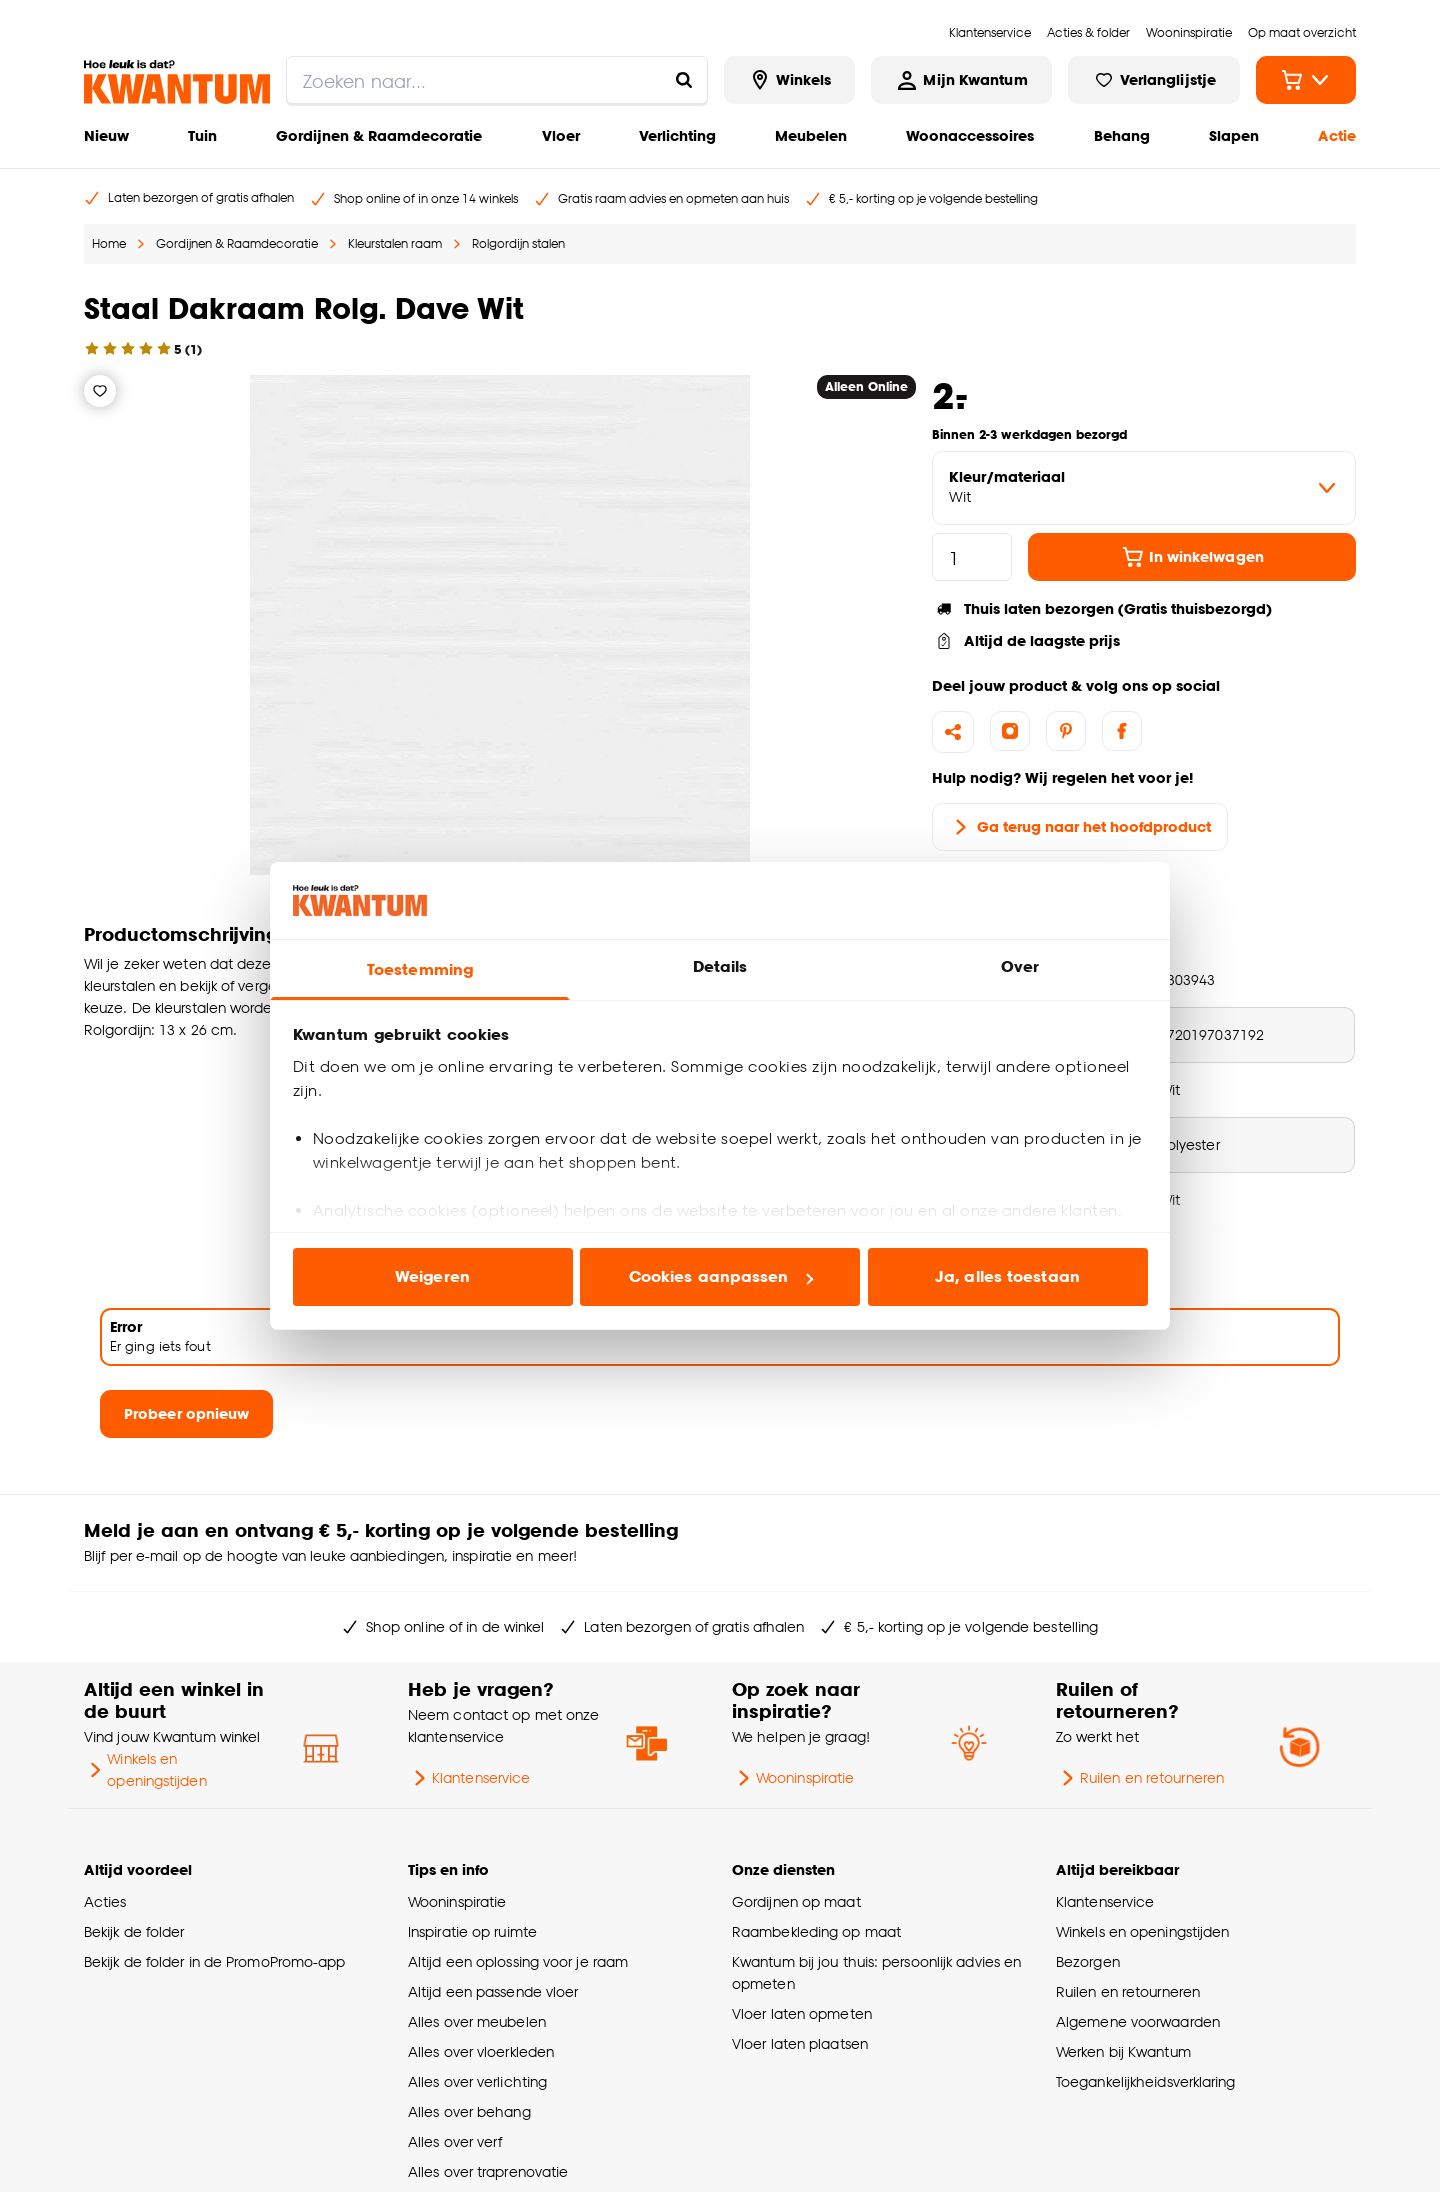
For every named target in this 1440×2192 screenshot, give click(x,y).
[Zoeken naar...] (684, 80)
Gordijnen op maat (796, 1901)
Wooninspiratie (793, 1778)
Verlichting (677, 135)
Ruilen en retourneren (1140, 1778)
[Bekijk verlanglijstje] (1154, 80)
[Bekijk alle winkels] (790, 80)
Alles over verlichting (477, 2081)
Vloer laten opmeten (802, 2013)
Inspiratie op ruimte (472, 1931)
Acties (105, 1901)
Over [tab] (1020, 966)
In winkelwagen (1192, 557)
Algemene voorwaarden (1138, 2021)
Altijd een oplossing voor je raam (518, 1961)
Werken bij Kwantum (1123, 2051)
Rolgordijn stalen (518, 243)
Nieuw (106, 135)
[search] (497, 80)
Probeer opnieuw (186, 1413)
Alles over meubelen (477, 2021)
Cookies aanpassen (721, 1276)
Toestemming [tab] (420, 969)
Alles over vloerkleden (481, 2051)
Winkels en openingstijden (145, 1769)
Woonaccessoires (970, 135)
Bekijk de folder (134, 1931)
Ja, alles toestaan (1007, 1276)
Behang (1122, 135)
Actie (1337, 135)
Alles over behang (469, 2111)
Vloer (561, 135)
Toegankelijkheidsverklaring (1146, 2081)
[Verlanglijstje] (100, 391)
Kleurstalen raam (395, 243)
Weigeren (432, 1276)
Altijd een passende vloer (493, 1991)
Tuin (202, 135)
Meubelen (811, 135)
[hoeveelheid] (972, 557)
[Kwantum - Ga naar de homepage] (177, 82)
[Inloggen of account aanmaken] (961, 80)
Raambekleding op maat (816, 1931)
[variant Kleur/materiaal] (1144, 488)
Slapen (1234, 135)
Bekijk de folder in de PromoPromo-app (215, 1961)
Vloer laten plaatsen (800, 2043)
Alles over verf (455, 2141)
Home (109, 243)
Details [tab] (720, 966)
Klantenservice (469, 1778)
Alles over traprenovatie (488, 2171)
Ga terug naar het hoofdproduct (1080, 827)
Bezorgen (1088, 1961)
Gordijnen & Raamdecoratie (379, 135)
